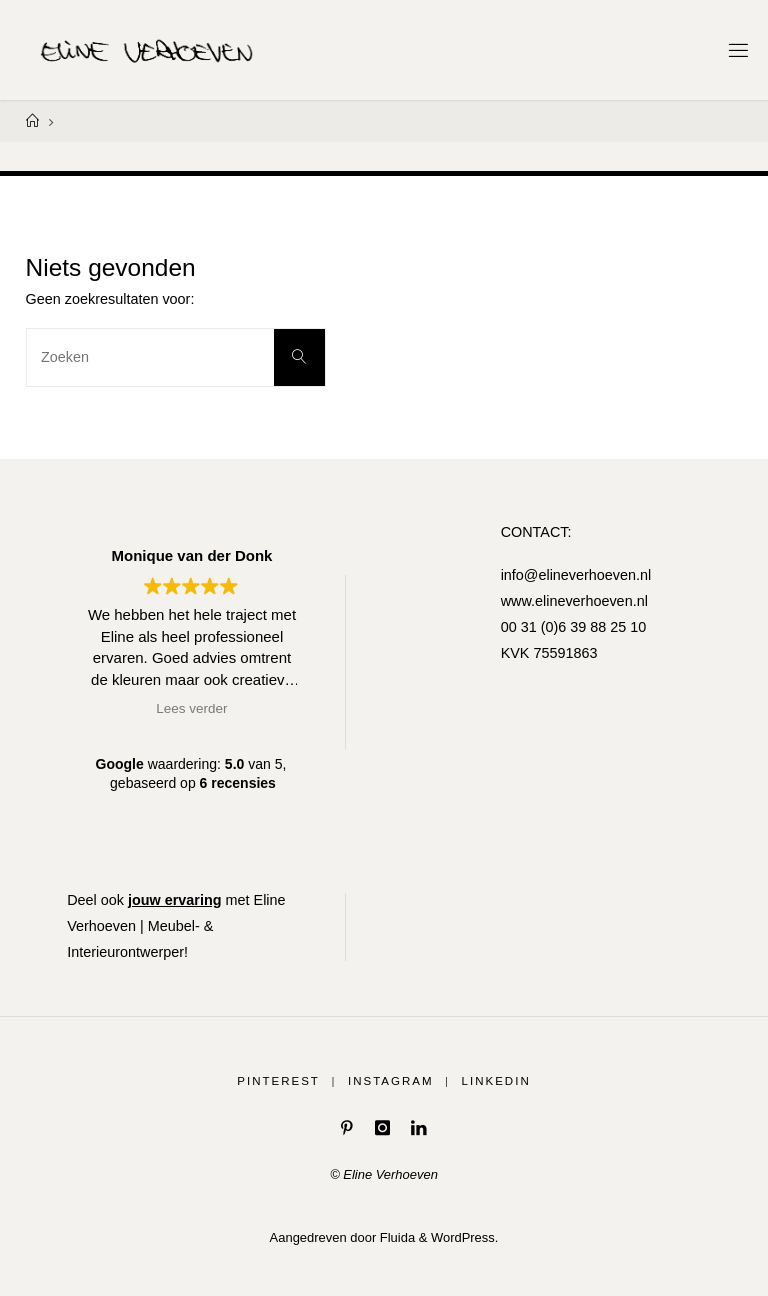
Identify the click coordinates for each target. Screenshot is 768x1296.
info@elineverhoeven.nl (576, 575)
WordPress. (464, 1236)
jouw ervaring (175, 900)
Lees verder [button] (191, 708)
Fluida (395, 1236)
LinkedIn (496, 1081)
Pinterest (278, 1081)
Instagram (391, 1081)
